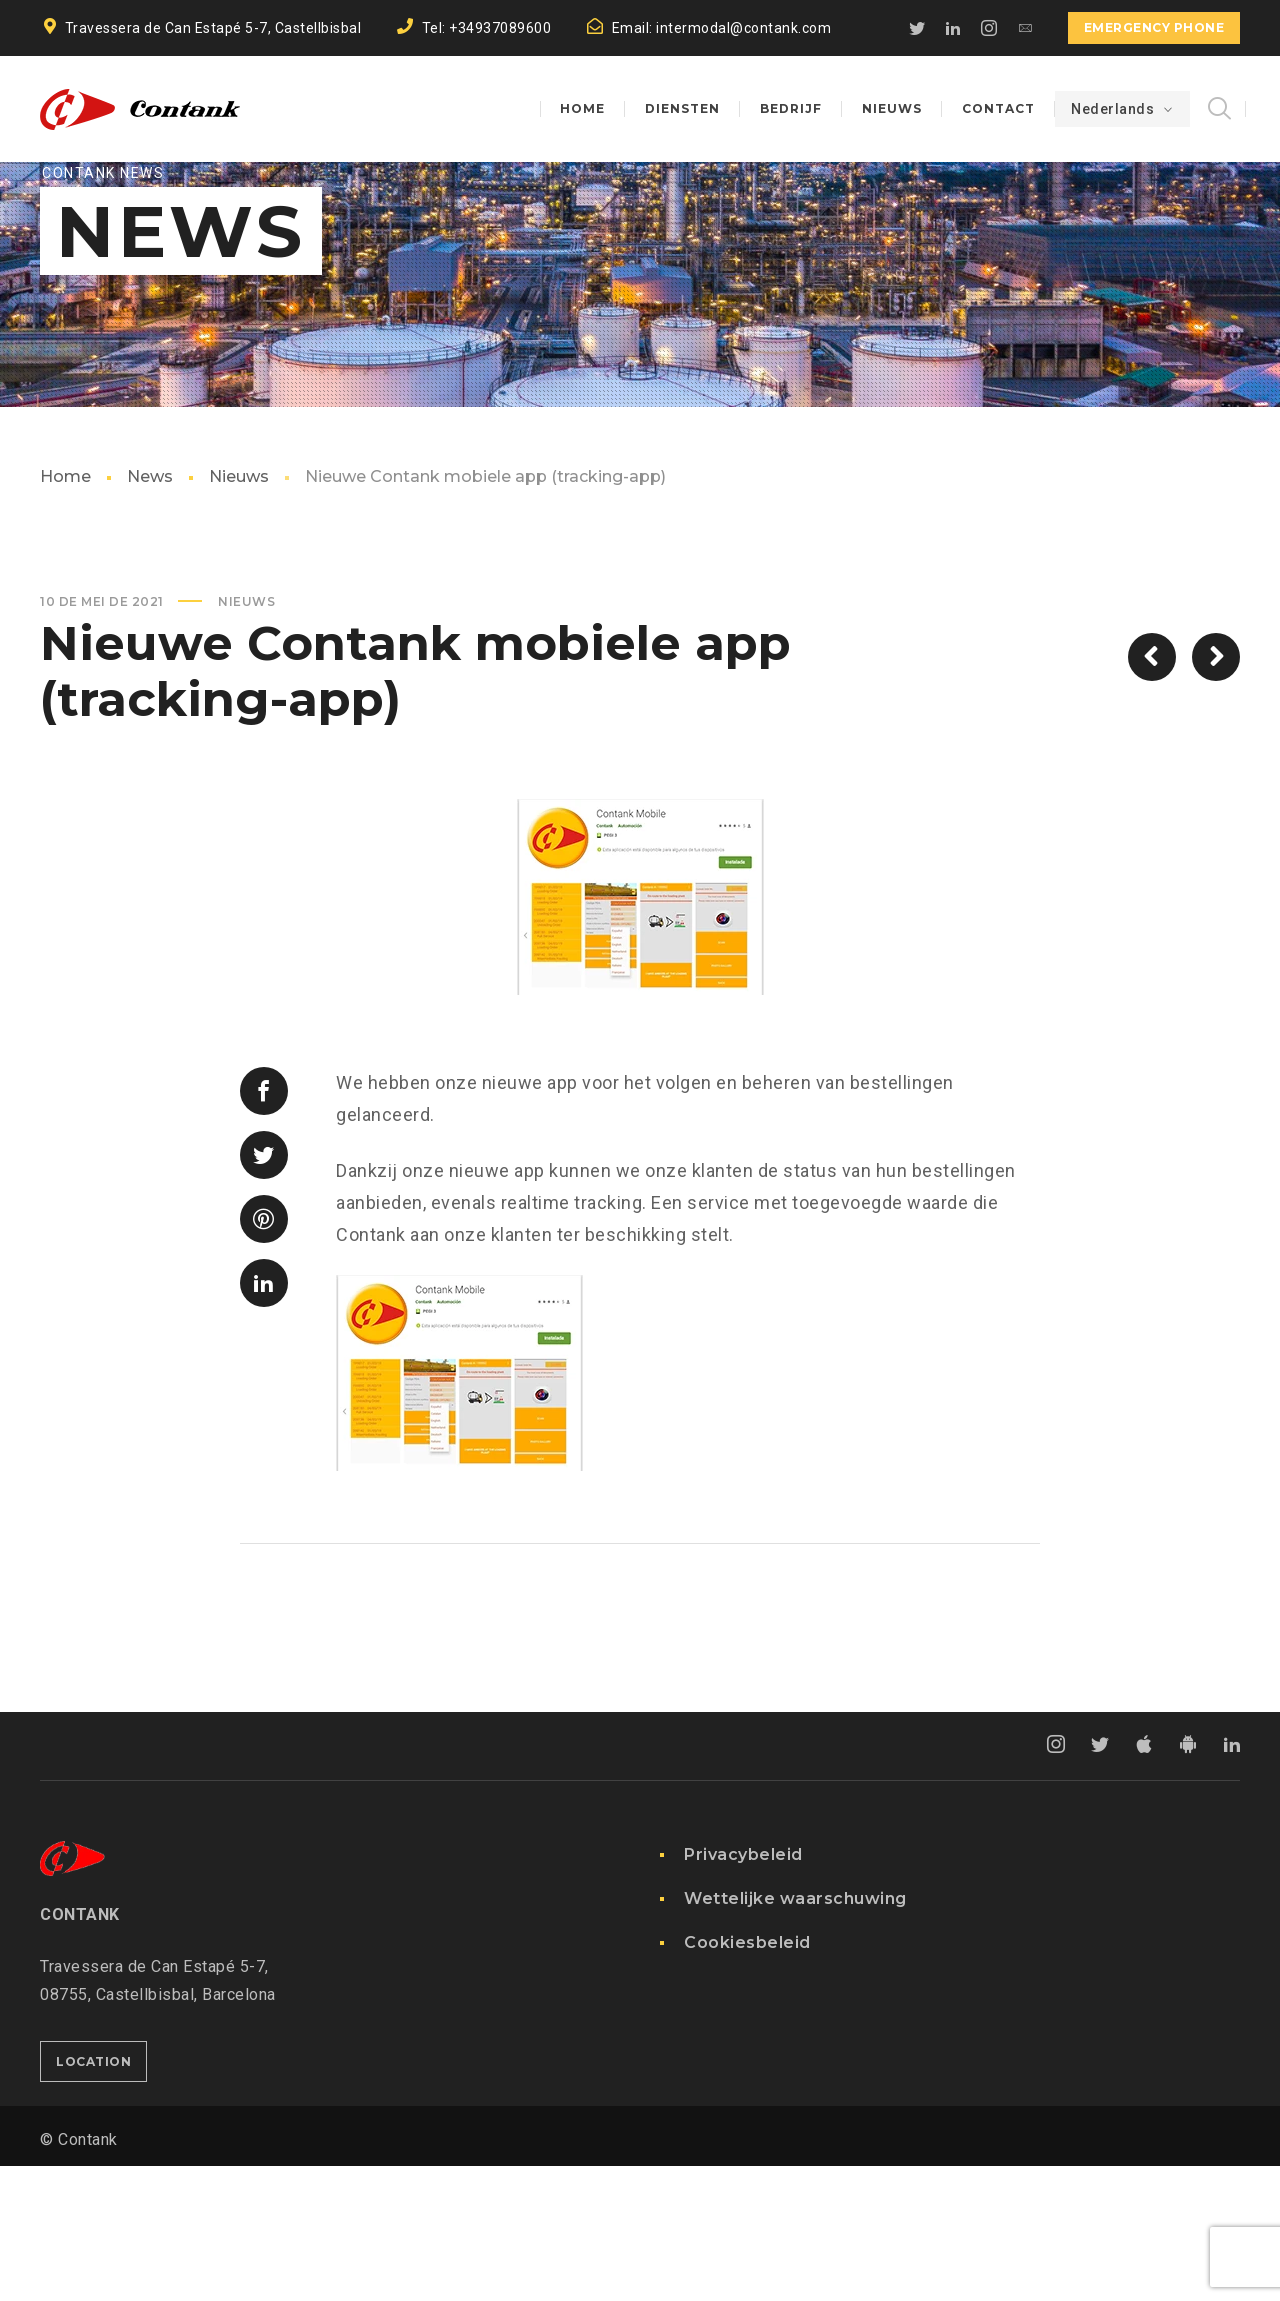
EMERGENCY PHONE (1154, 27)
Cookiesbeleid (747, 2077)
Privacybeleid (743, 1989)
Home (65, 611)
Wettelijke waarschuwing (795, 2033)
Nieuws (239, 611)
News (150, 611)
